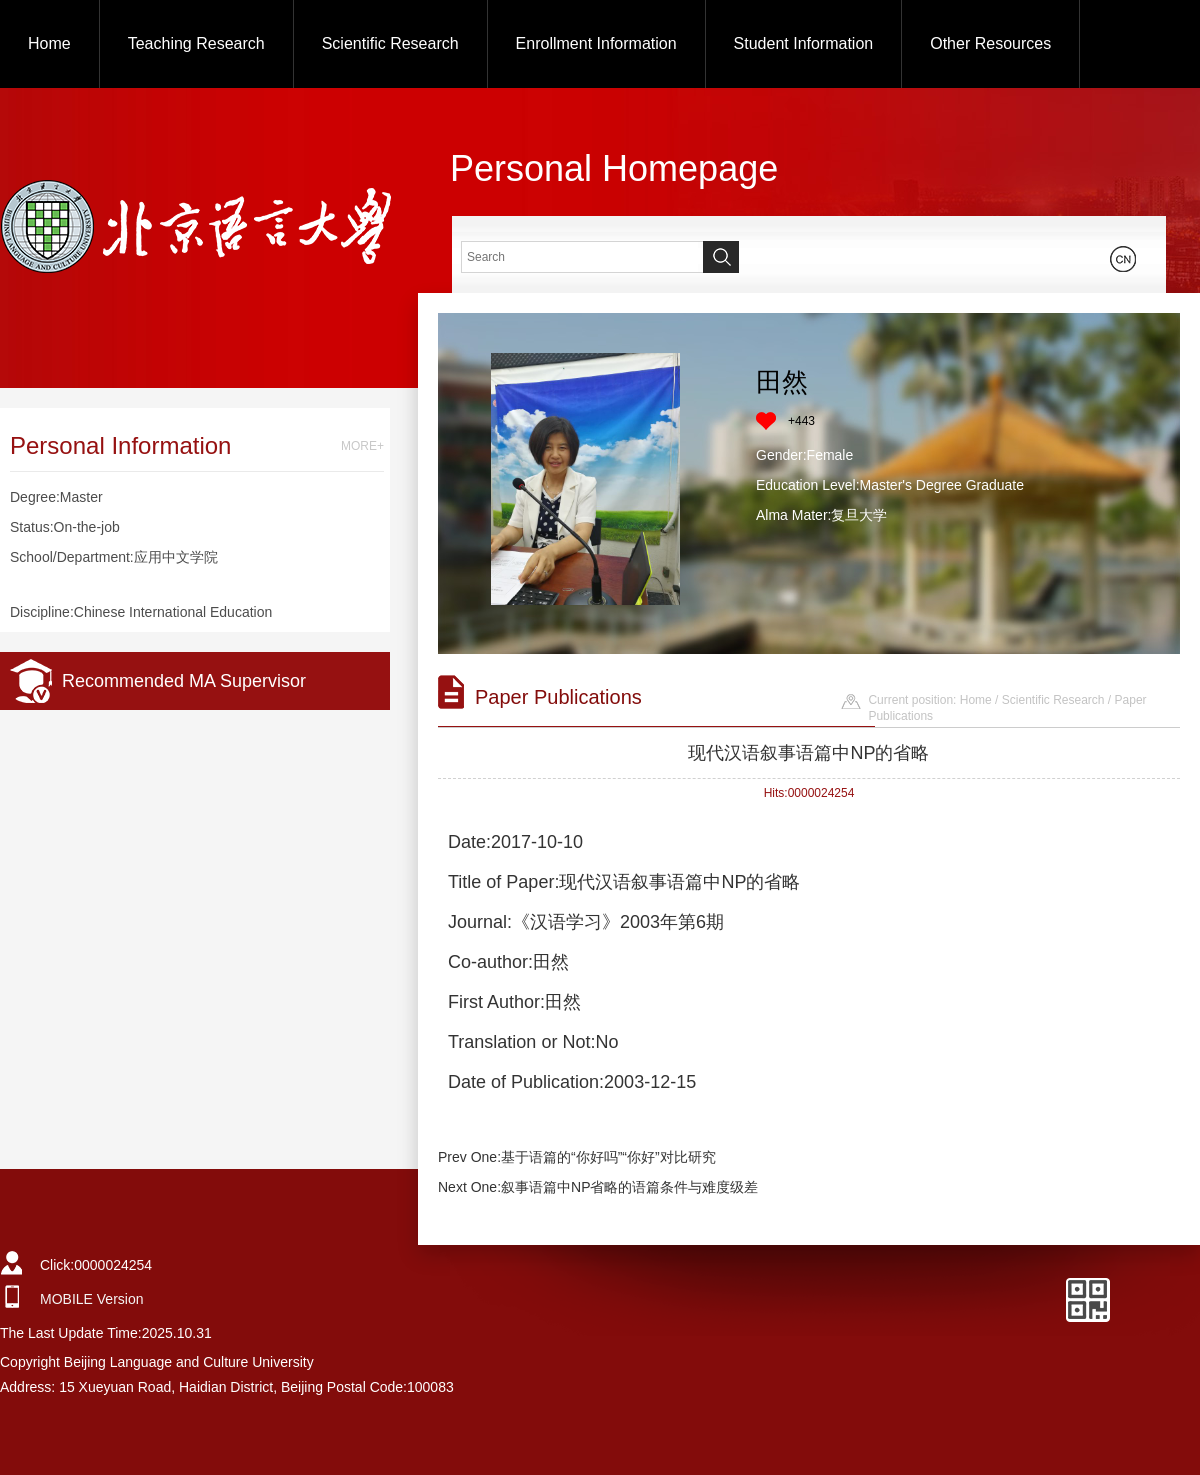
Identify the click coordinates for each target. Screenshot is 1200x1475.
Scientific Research (390, 43)
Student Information (804, 43)
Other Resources (990, 43)
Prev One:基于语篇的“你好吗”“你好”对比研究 (577, 1157)
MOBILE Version (92, 1299)
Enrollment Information (596, 43)
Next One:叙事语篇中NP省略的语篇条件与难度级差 (598, 1187)
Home (49, 43)
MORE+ (362, 446)
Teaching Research (196, 43)
